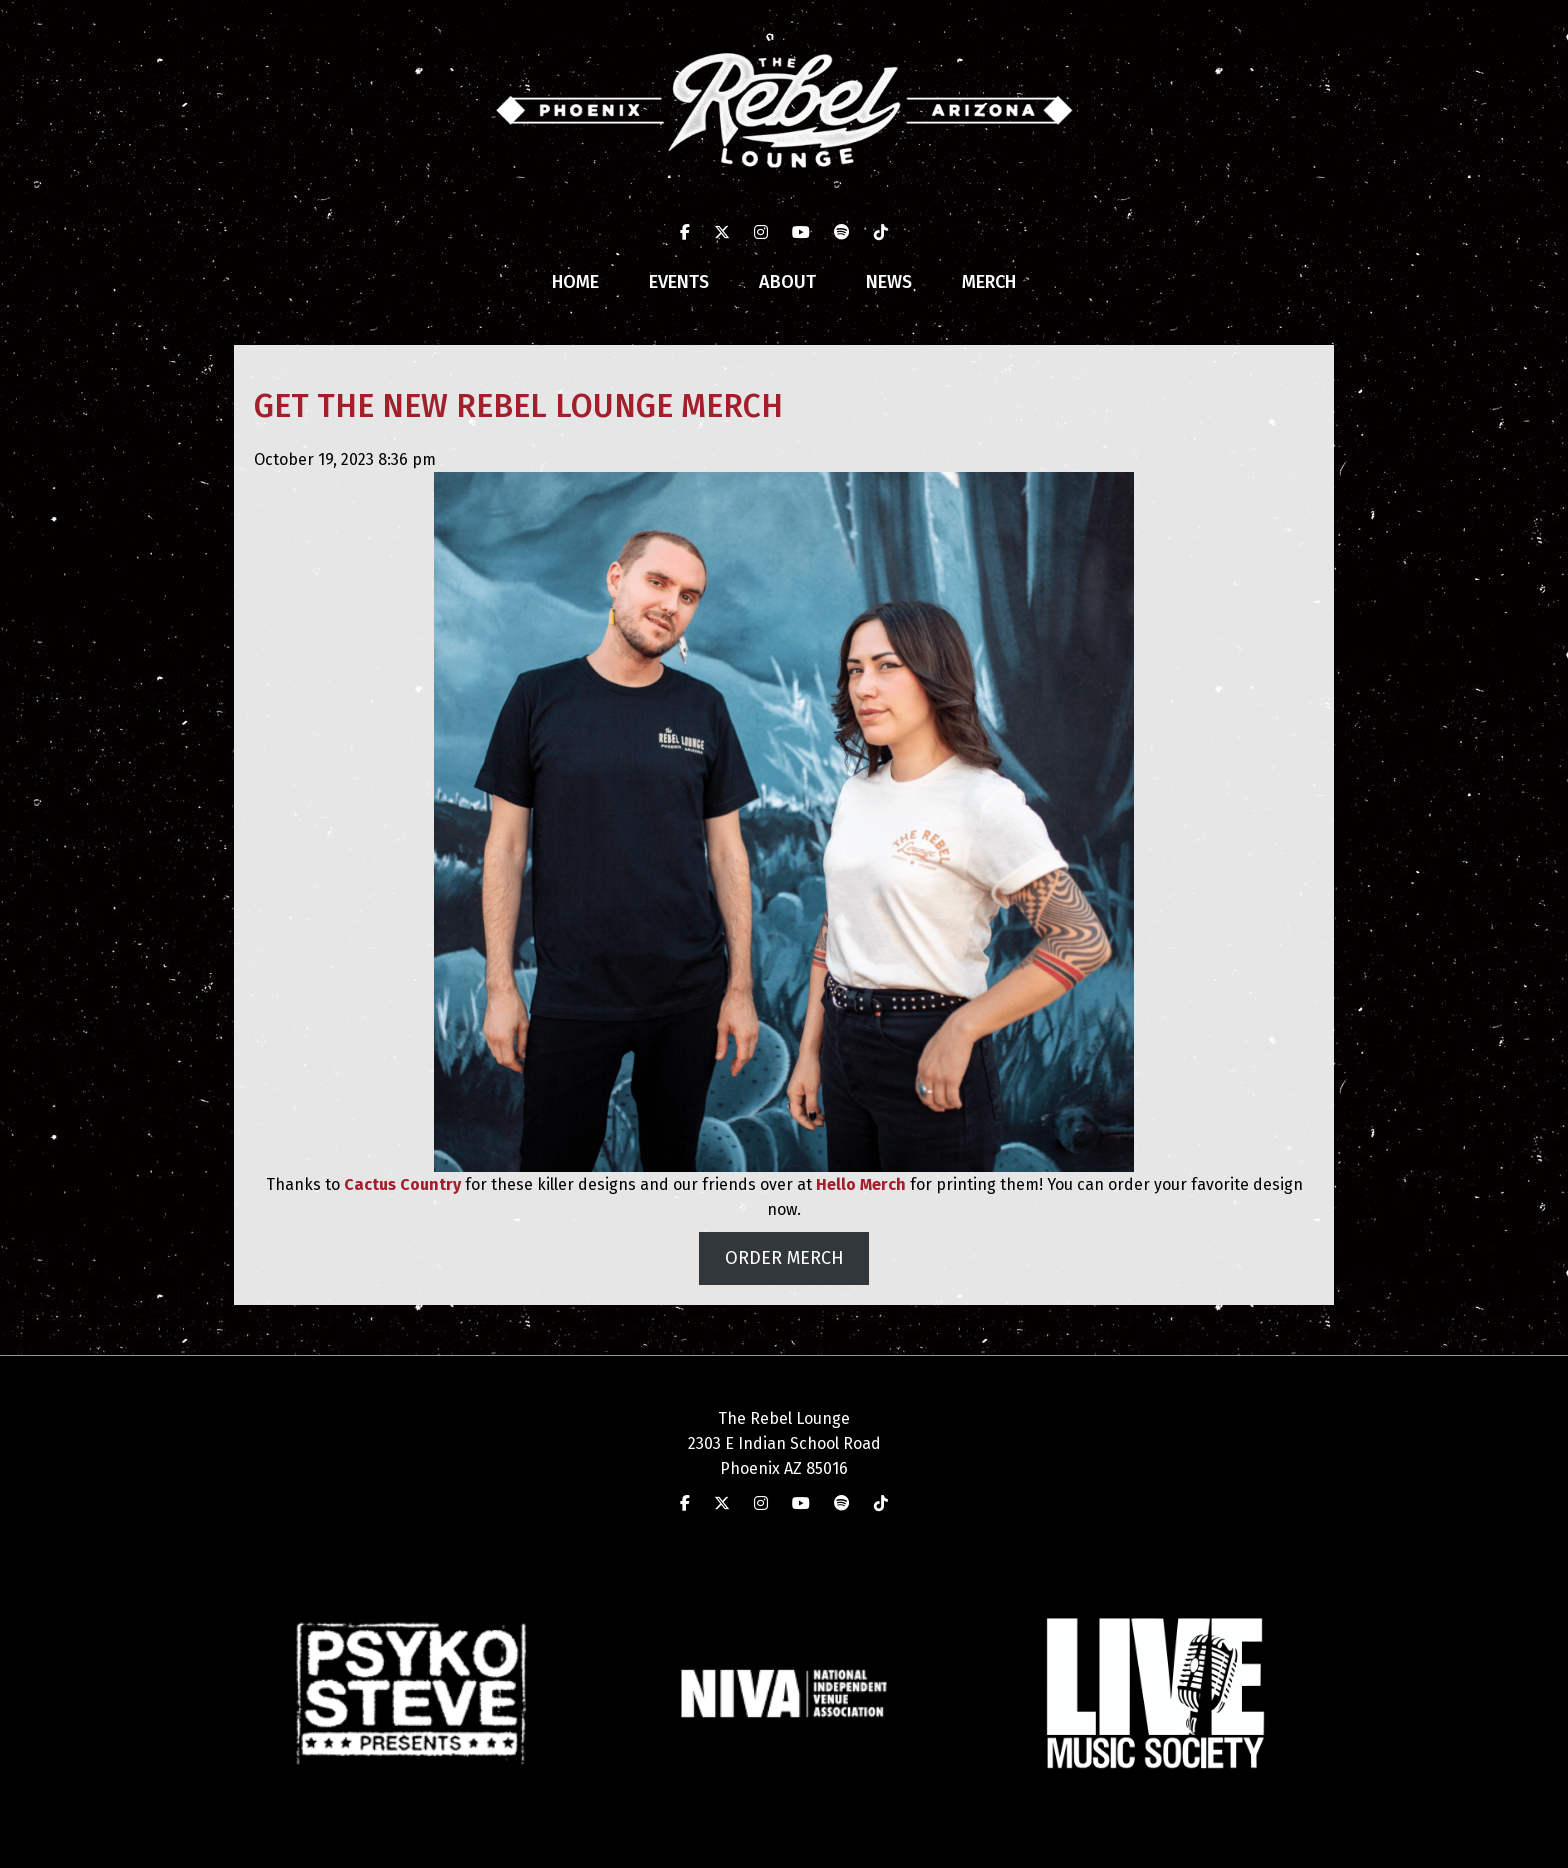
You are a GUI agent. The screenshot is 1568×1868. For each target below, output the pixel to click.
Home (575, 282)
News (889, 282)
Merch (989, 282)
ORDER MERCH (784, 1258)
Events (679, 282)
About (787, 282)
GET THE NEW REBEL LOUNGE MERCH (518, 406)
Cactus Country (402, 1184)
